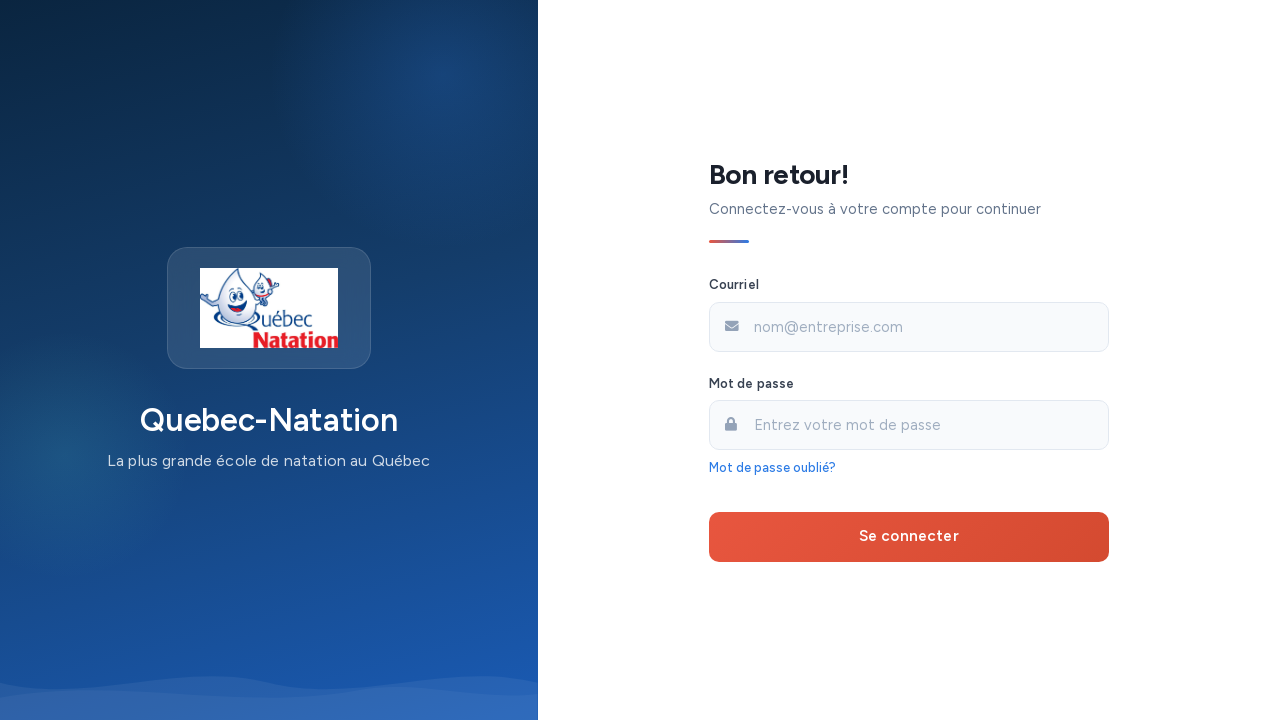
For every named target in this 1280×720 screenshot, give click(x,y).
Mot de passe (752, 383)
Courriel (734, 284)
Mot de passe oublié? (772, 467)
